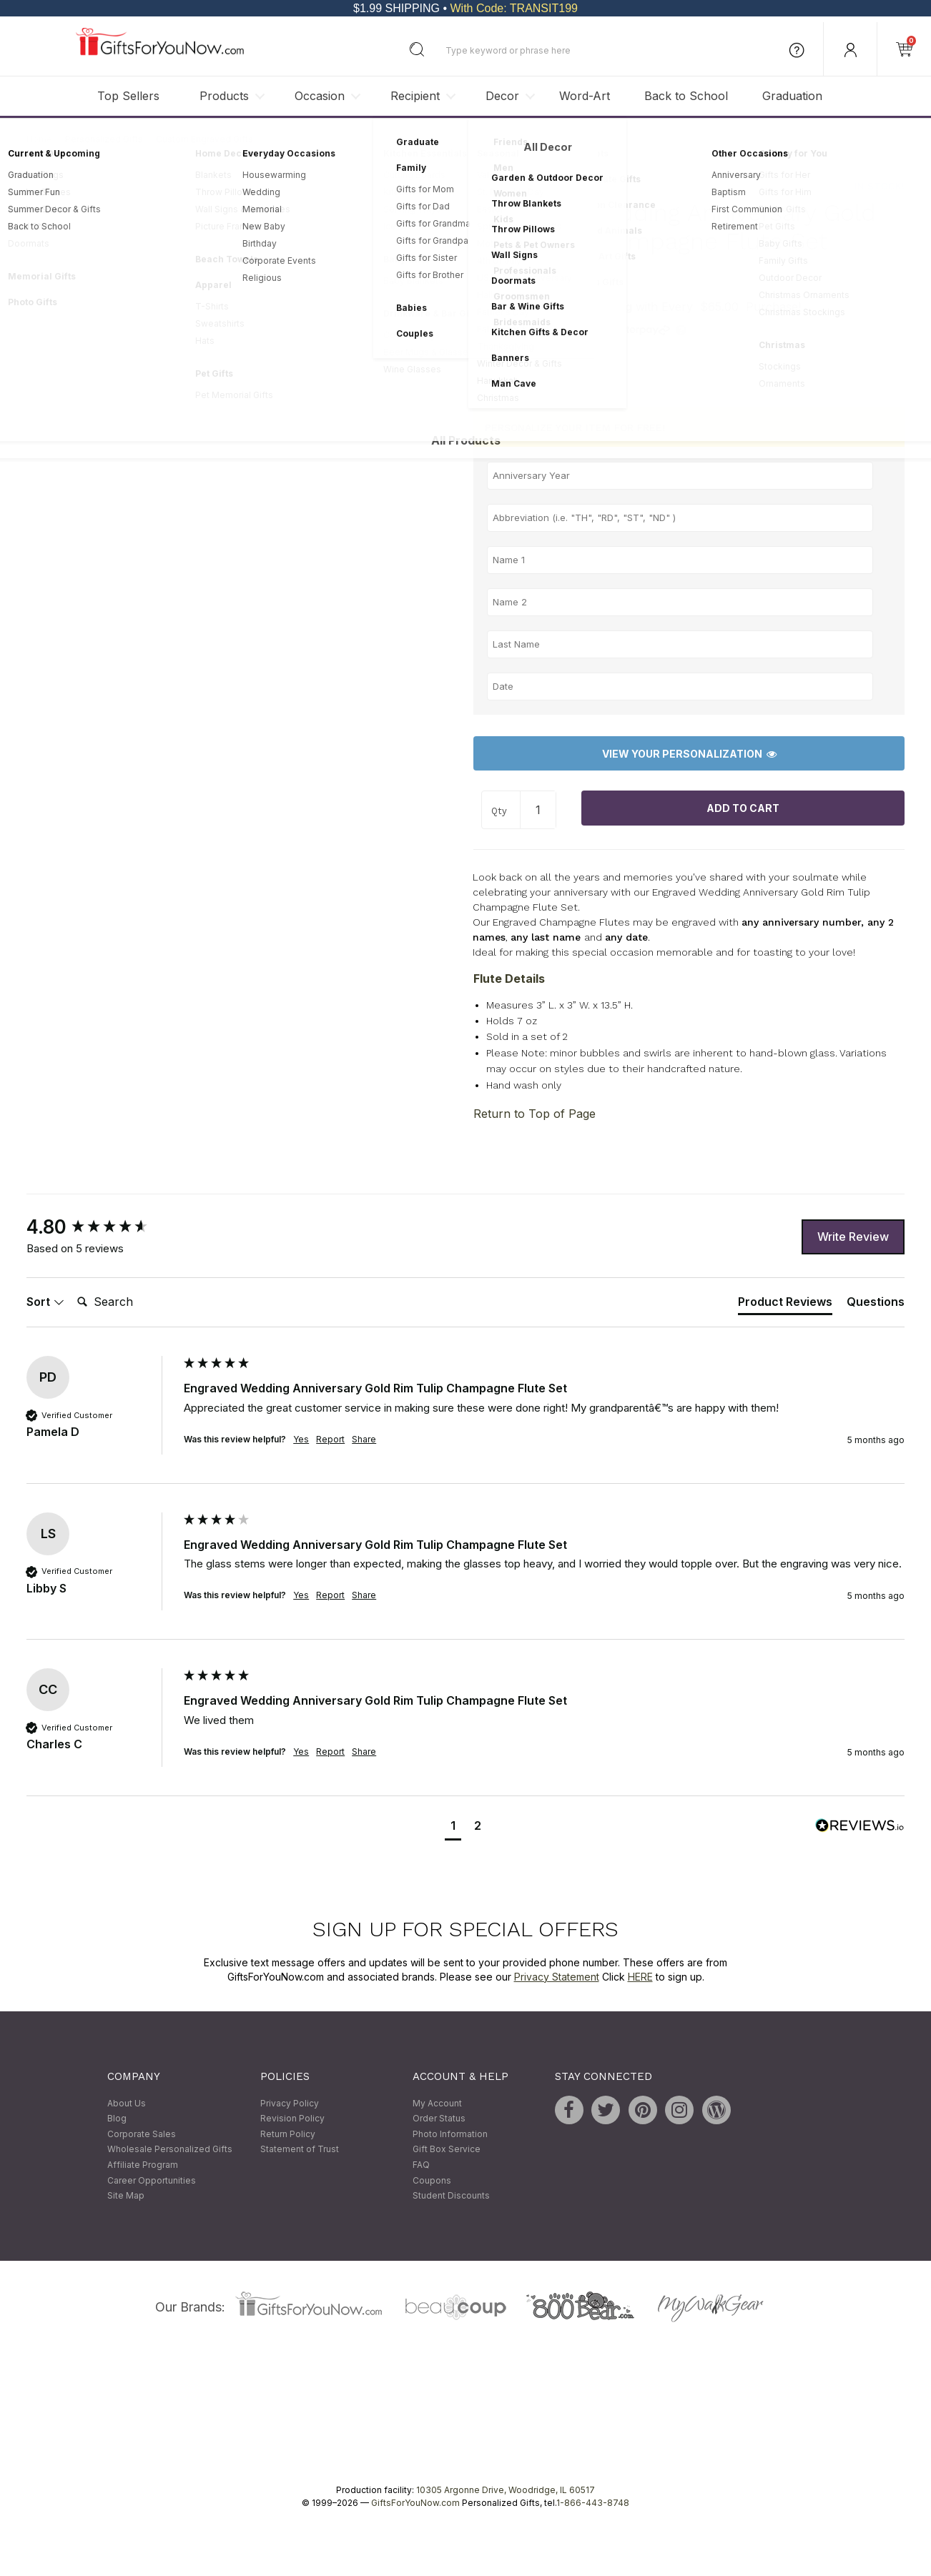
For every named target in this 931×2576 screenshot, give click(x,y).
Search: (71, 1286)
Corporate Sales (141, 2134)
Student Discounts (451, 2196)
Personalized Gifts (104, 139)
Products (224, 96)
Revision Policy (292, 2119)
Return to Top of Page (534, 1114)
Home (39, 139)
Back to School (686, 96)
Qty (499, 811)
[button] (453, 1827)
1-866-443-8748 (592, 2502)
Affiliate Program (142, 2164)
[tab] (785, 1304)
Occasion (320, 96)
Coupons (432, 2180)
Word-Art (584, 96)
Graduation (792, 96)
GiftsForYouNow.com (415, 2502)
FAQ (421, 2164)
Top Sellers (128, 96)
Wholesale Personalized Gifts (169, 2149)
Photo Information (450, 2134)
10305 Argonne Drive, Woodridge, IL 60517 (505, 2490)
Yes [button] (301, 1439)
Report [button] (330, 1439)
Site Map (125, 2196)
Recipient (415, 96)
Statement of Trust (299, 2149)
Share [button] (364, 1439)
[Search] (129, 1302)
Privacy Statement (556, 1977)
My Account (437, 2103)
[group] (101, 1228)
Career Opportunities (151, 2180)
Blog (117, 2119)
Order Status (439, 2119)
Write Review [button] (853, 1236)
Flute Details (509, 978)
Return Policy (287, 2134)
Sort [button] (45, 1301)
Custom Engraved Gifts (204, 139)
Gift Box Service (447, 2149)
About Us (126, 2103)
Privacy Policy (289, 2103)
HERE (640, 1977)
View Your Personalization (689, 754)
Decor (502, 96)
